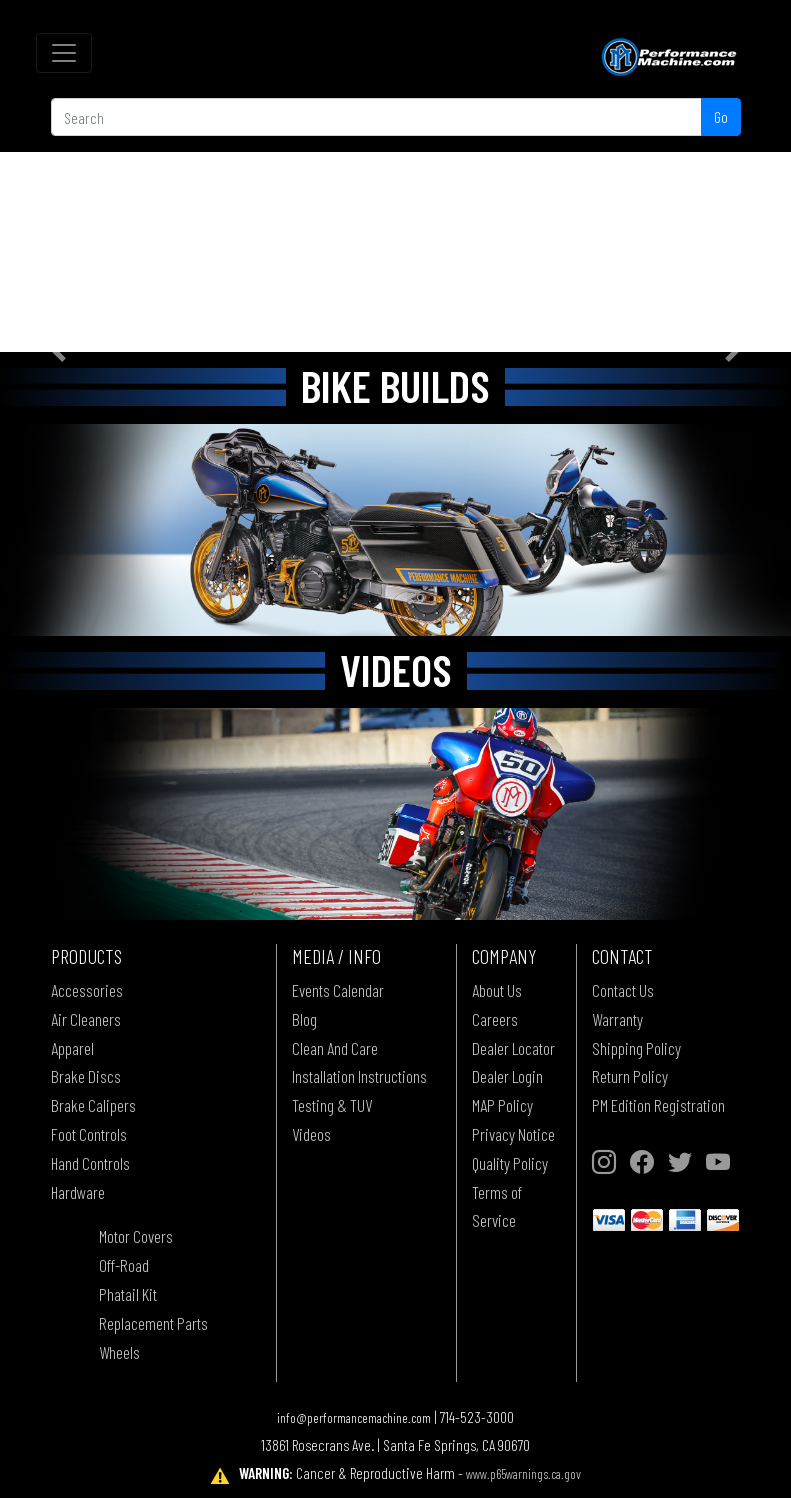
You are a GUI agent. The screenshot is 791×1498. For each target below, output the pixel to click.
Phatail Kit (128, 1294)
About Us (497, 990)
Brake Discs (86, 1076)
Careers (495, 1019)
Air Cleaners (86, 1019)
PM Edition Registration (658, 1105)
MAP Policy (502, 1105)
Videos (311, 1134)
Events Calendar (338, 990)
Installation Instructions (359, 1076)
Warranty (617, 1019)
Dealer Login (507, 1076)
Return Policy (630, 1076)
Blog (304, 1019)
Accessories (87, 990)
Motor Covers (136, 1236)
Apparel (72, 1048)
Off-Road (124, 1265)
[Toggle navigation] (64, 53)
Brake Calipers (93, 1105)
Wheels (119, 1352)
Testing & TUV (332, 1105)
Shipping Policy (636, 1048)
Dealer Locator (513, 1048)
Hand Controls (90, 1163)
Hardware (78, 1192)
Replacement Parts (153, 1323)
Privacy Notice (513, 1134)
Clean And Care (335, 1048)
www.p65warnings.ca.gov (523, 1473)
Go (721, 116)
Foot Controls (89, 1134)
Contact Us (623, 990)
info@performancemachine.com (354, 1417)
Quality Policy (510, 1163)
